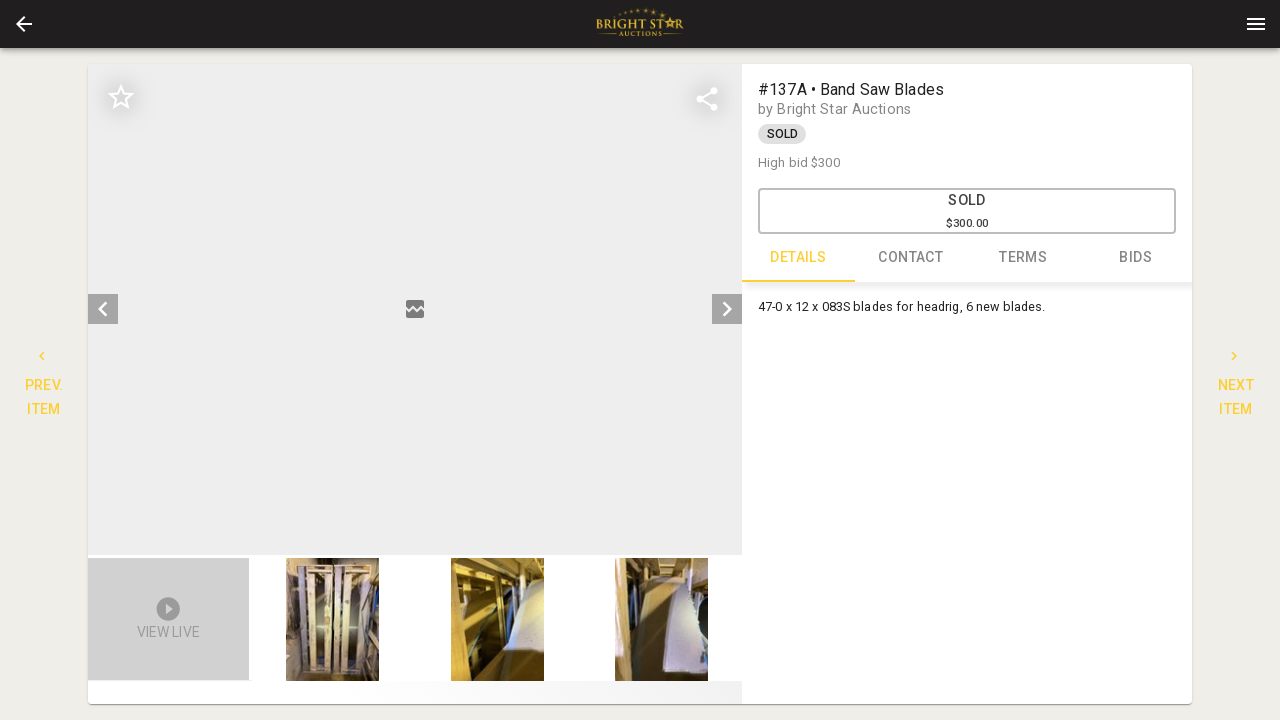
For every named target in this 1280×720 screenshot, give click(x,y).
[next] (727, 309)
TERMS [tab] (1023, 258)
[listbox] (415, 309)
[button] (24, 24)
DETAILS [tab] (798, 258)
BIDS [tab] (1136, 258)
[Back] (24, 24)
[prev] (103, 309)
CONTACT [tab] (911, 258)
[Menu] (1256, 24)
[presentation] (640, 24)
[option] (415, 309)
